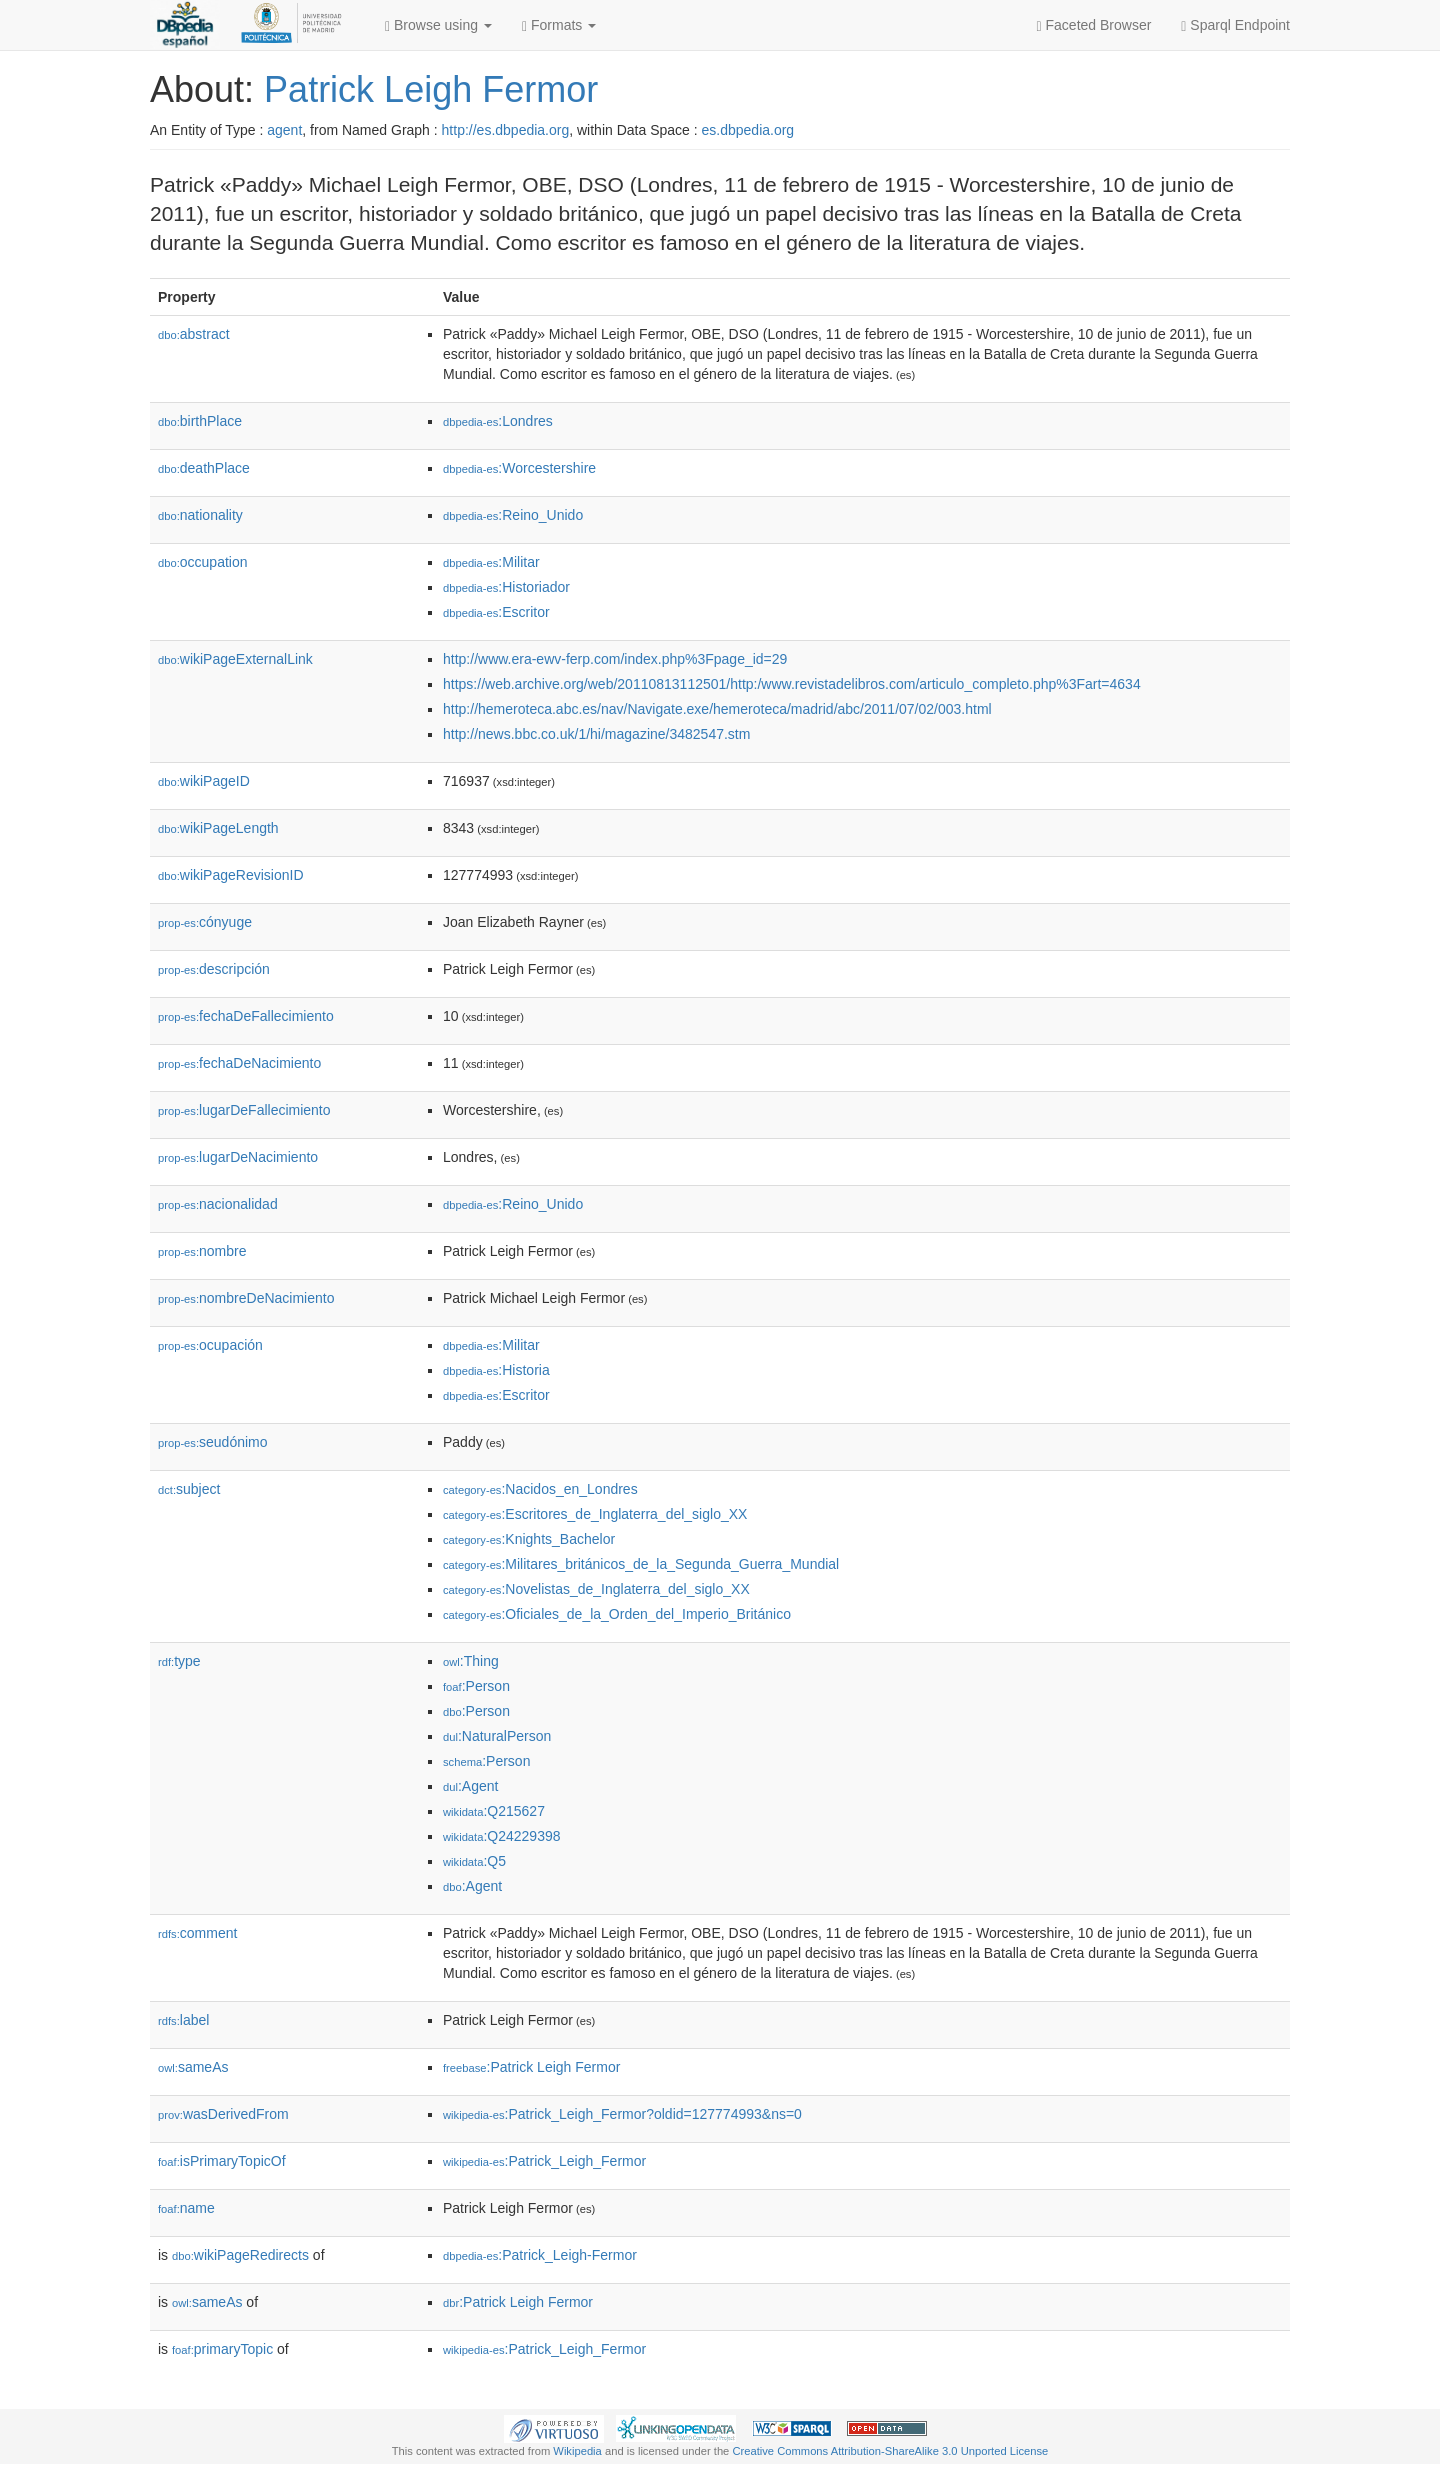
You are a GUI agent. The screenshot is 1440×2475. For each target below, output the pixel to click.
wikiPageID (204, 781)
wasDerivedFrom (223, 2114)
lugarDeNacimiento (238, 1157)
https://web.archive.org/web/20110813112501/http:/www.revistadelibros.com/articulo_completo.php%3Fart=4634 (792, 684)
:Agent (470, 1786)
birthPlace (200, 421)
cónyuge (205, 922)
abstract (194, 334)
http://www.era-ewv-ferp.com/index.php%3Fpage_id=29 (615, 659)
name (186, 2208)
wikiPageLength (218, 828)
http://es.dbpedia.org (506, 130)
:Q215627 (494, 1811)
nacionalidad (218, 1204)
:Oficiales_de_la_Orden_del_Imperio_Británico (617, 1614)
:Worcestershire (519, 468)
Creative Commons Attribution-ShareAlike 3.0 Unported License (890, 2451)
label (183, 2020)
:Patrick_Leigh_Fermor (544, 2161)
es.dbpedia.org (748, 130)
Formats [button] (559, 25)
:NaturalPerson (497, 1736)
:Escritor (496, 612)
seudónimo (213, 1442)
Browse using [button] (438, 25)
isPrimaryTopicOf (222, 2161)
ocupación (210, 1345)
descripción (214, 969)
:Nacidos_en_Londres (540, 1489)
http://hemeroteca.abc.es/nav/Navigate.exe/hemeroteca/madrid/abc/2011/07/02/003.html (717, 709)
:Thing (471, 1661)
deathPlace (204, 468)
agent (284, 130)
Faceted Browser (1094, 25)
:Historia (496, 1370)
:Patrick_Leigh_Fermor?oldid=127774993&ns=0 (622, 2114)
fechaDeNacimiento (239, 1063)
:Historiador (506, 587)
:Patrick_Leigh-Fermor (540, 2255)
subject (189, 1489)
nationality (200, 515)
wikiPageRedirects (240, 2255)
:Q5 (474, 1861)
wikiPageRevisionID (231, 875)
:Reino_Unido (513, 515)
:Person (476, 1686)
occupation (203, 562)
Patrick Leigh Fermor (431, 89)
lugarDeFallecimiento (244, 1110)
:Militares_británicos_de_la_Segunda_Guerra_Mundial (641, 1564)
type (179, 1661)
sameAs (193, 2067)
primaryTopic (222, 2349)
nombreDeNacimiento (246, 1298)
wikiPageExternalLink (235, 659)
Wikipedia (577, 2451)
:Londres (498, 421)
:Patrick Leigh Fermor (531, 2067)
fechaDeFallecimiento (246, 1016)
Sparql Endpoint (1235, 25)
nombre (202, 1251)
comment (197, 1933)
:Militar (491, 562)
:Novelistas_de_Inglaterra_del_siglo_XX (596, 1589)
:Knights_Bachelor (529, 1539)
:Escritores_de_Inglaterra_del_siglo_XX (595, 1514)
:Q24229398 (502, 1836)
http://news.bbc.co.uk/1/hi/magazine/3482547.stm (596, 734)
